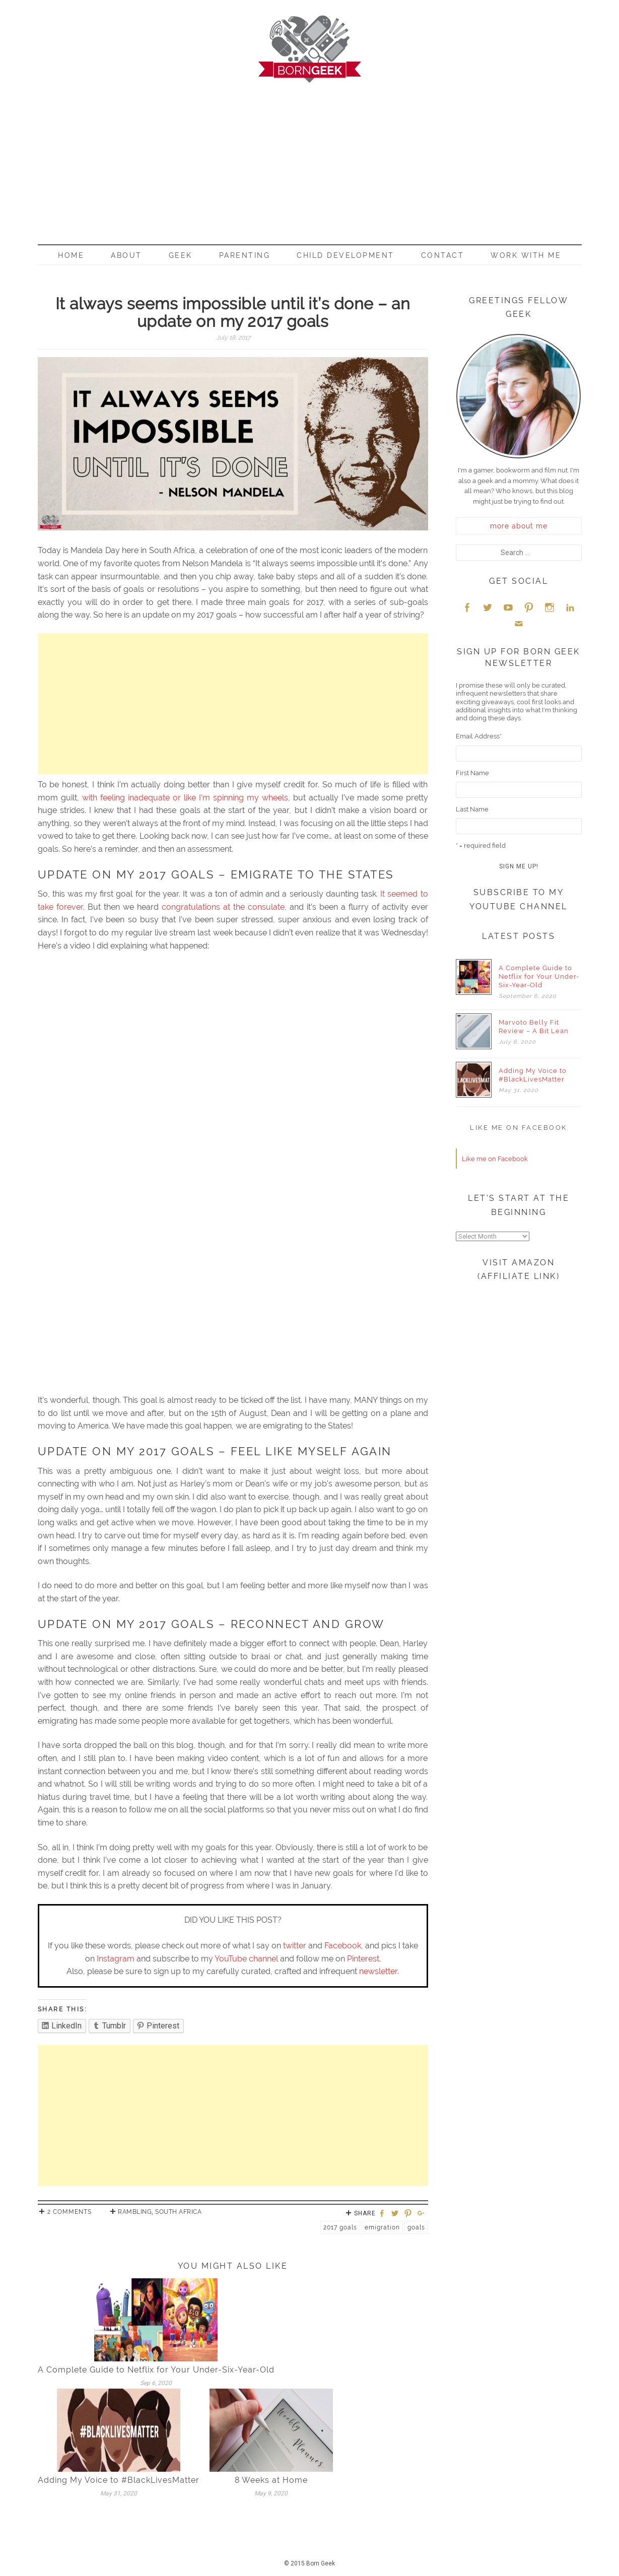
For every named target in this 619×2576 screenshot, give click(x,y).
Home (71, 255)
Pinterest (363, 1958)
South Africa (178, 2211)
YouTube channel (246, 1958)
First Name (472, 773)
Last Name (472, 809)
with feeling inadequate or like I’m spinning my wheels (185, 797)
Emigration (382, 2227)
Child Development (345, 255)
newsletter (378, 1971)
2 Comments (69, 2211)
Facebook (342, 1945)
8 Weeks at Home (271, 2480)
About (126, 255)
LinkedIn (570, 607)
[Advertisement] (310, 158)
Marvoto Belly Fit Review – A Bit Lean (534, 1027)
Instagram (115, 1958)
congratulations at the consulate (223, 907)
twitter (294, 1945)
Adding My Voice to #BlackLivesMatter (118, 2480)
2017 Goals (340, 2227)
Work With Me (526, 255)
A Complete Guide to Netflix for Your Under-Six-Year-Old (156, 2370)
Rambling (135, 2211)
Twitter (487, 607)
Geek (180, 255)
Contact (442, 255)
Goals (416, 2227)
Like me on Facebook (518, 1127)
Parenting (244, 255)
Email (518, 623)
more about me (518, 526)
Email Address (479, 736)
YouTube (508, 607)
